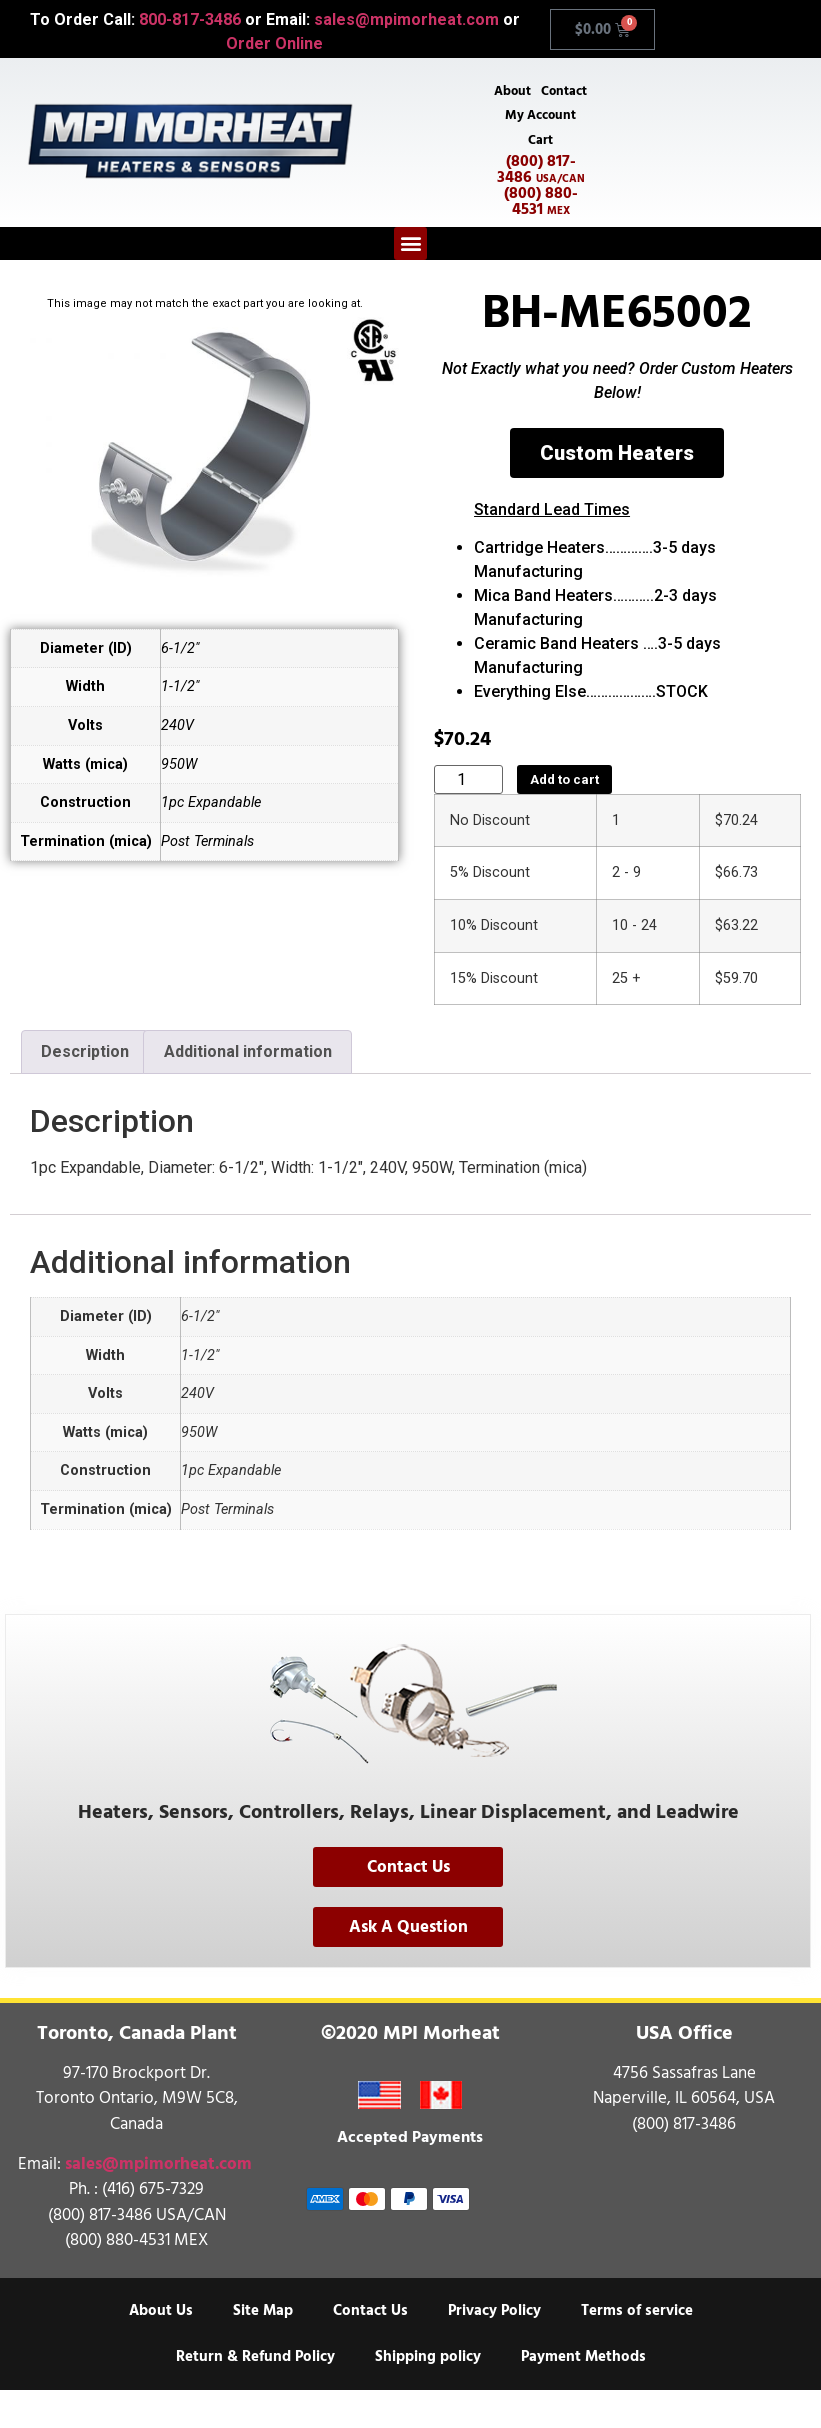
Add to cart (564, 817)
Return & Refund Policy (255, 2394)
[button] (410, 280)
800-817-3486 (190, 19)
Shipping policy (428, 2394)
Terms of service (637, 2348)
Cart (540, 176)
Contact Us (370, 2348)
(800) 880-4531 (541, 238)
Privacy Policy (494, 2348)
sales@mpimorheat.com (406, 19)
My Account (540, 148)
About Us (161, 2348)
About (540, 92)
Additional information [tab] (248, 1089)
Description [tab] (85, 1089)
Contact (541, 120)
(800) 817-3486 (541, 206)
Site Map (263, 2348)
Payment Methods (583, 2394)
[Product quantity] (468, 817)
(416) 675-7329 (153, 2227)
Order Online (274, 43)
